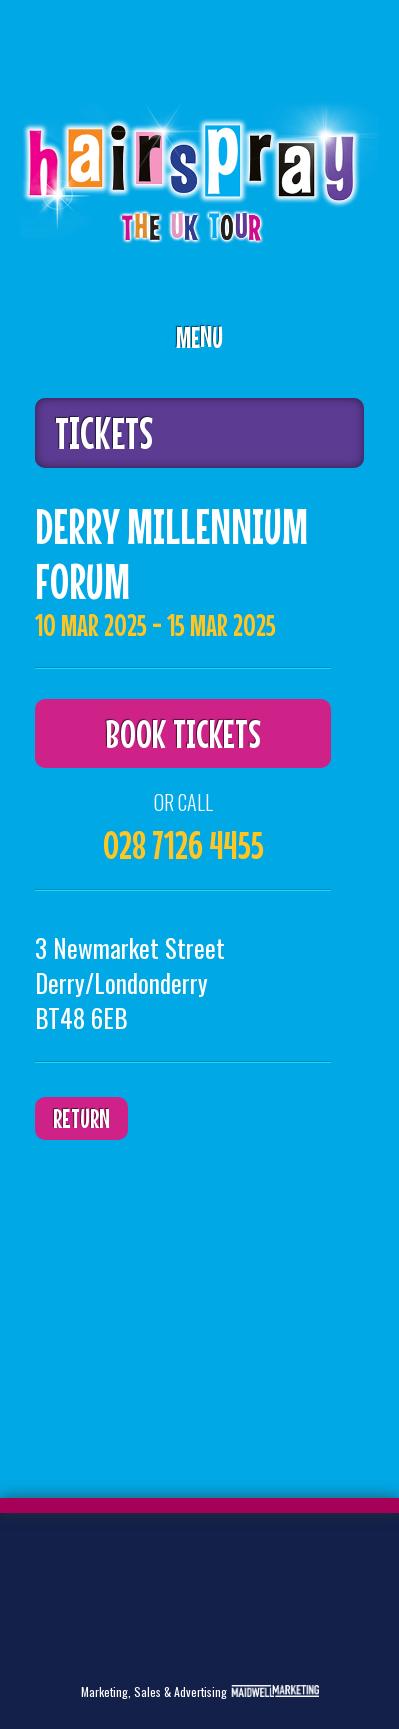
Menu (199, 337)
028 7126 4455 (183, 844)
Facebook (111, 1568)
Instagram (80, 1633)
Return (81, 1118)
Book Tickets (183, 733)
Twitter (49, 1568)
